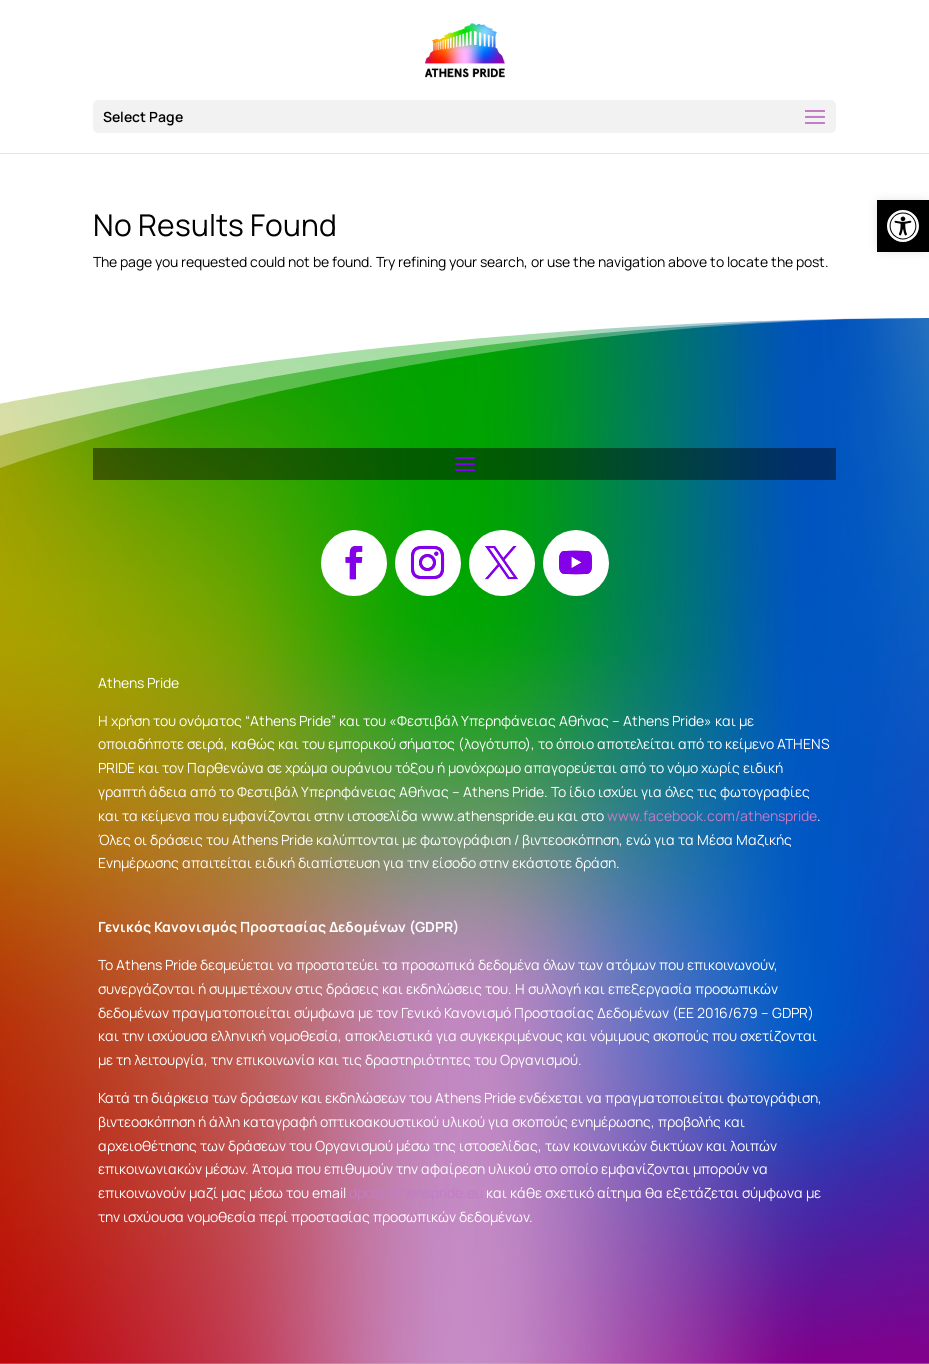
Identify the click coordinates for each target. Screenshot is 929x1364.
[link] (903, 226)
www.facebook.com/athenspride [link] (712, 815)
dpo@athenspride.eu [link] (416, 1192)
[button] (464, 116)
